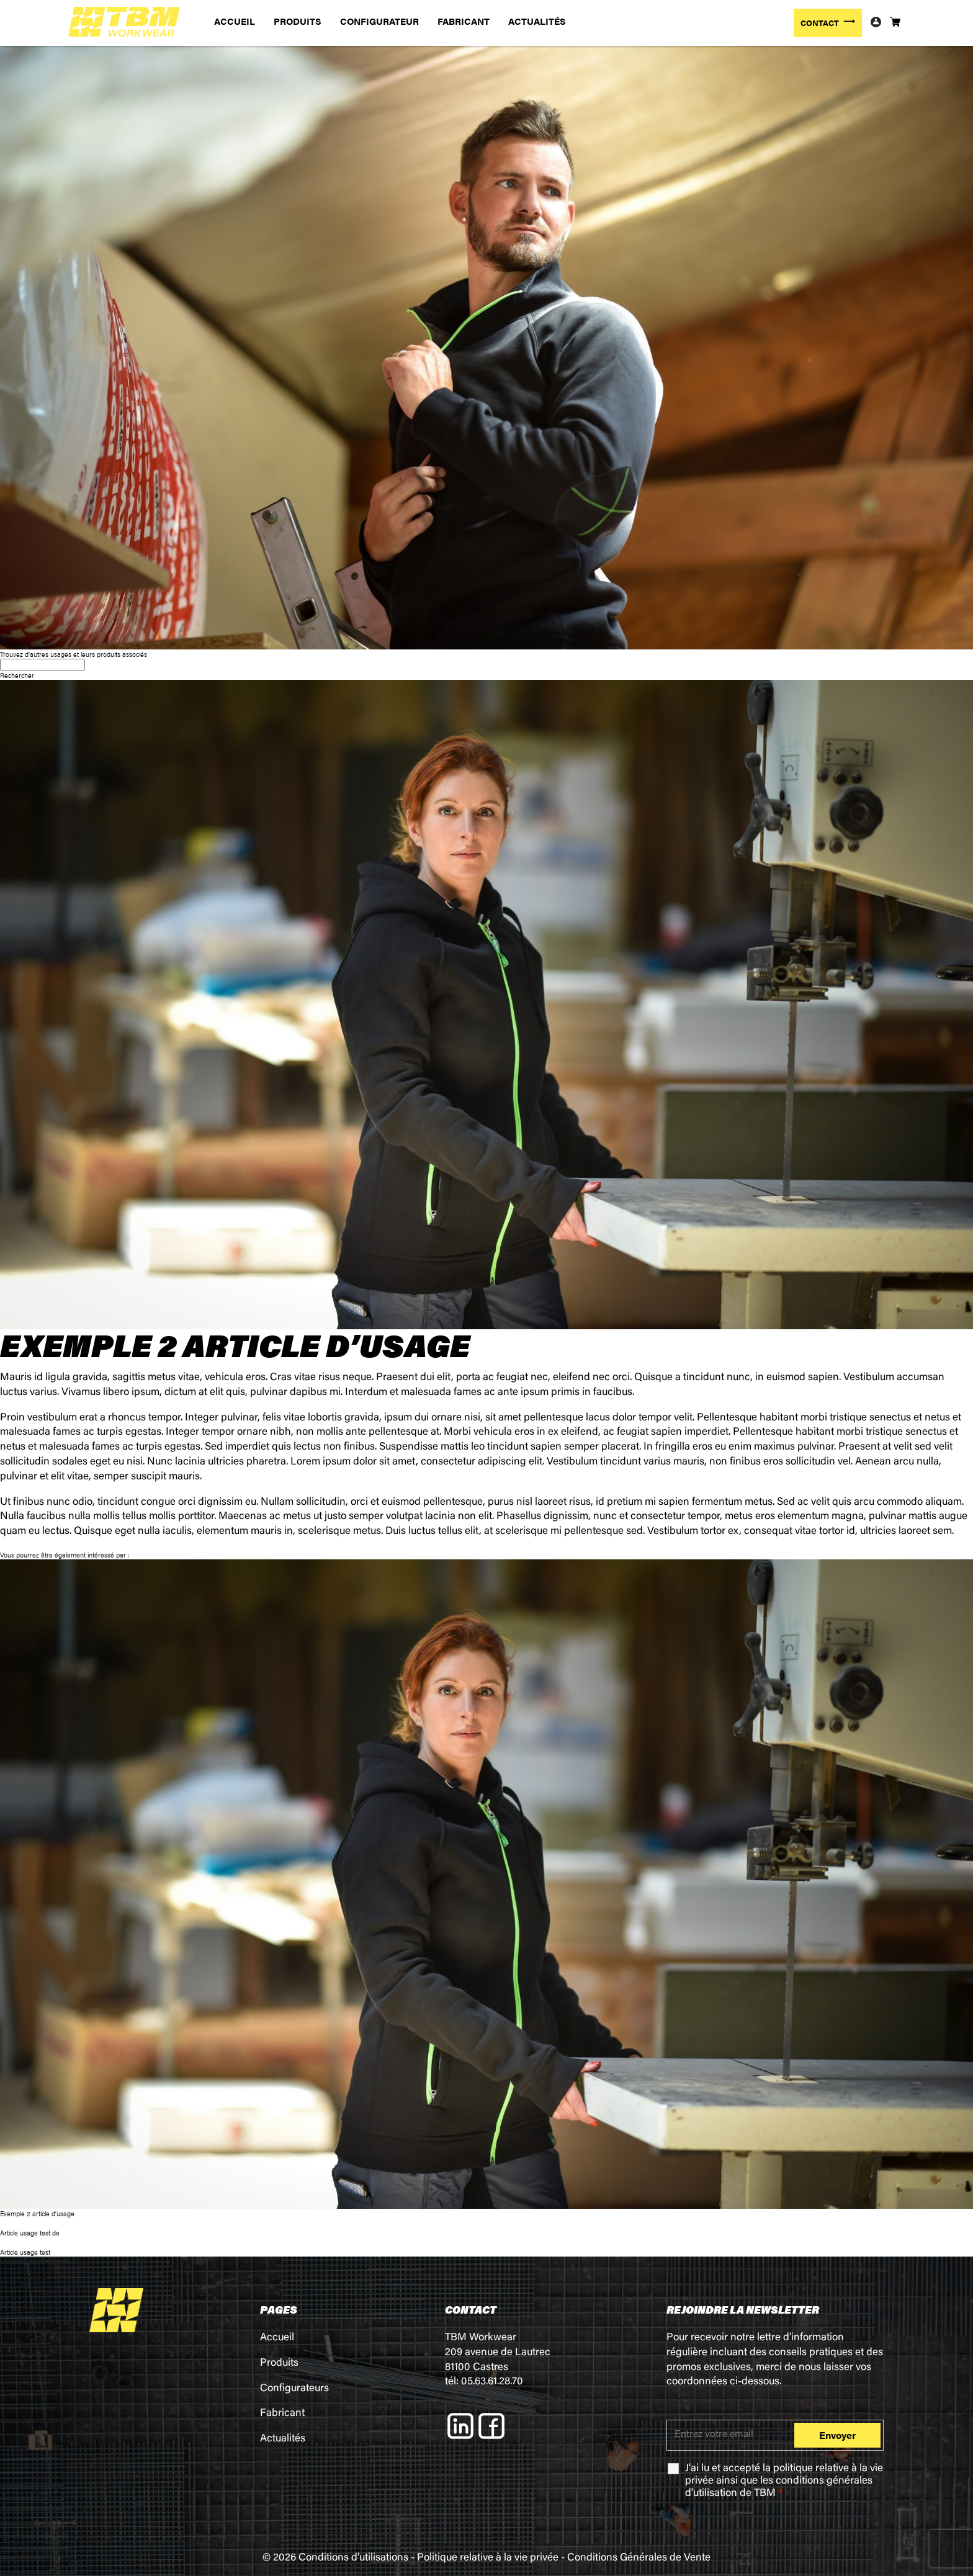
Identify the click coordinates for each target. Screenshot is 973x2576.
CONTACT (819, 23)
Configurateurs (294, 2389)
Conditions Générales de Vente (639, 2558)
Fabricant (282, 2414)
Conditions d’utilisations (353, 2558)
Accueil (277, 2338)
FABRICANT (463, 20)
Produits (279, 2363)
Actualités (282, 2439)
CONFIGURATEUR (379, 20)
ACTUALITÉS (537, 20)
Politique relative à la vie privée (487, 2558)
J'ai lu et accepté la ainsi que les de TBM (784, 2481)
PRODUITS (297, 20)
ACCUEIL (234, 20)
